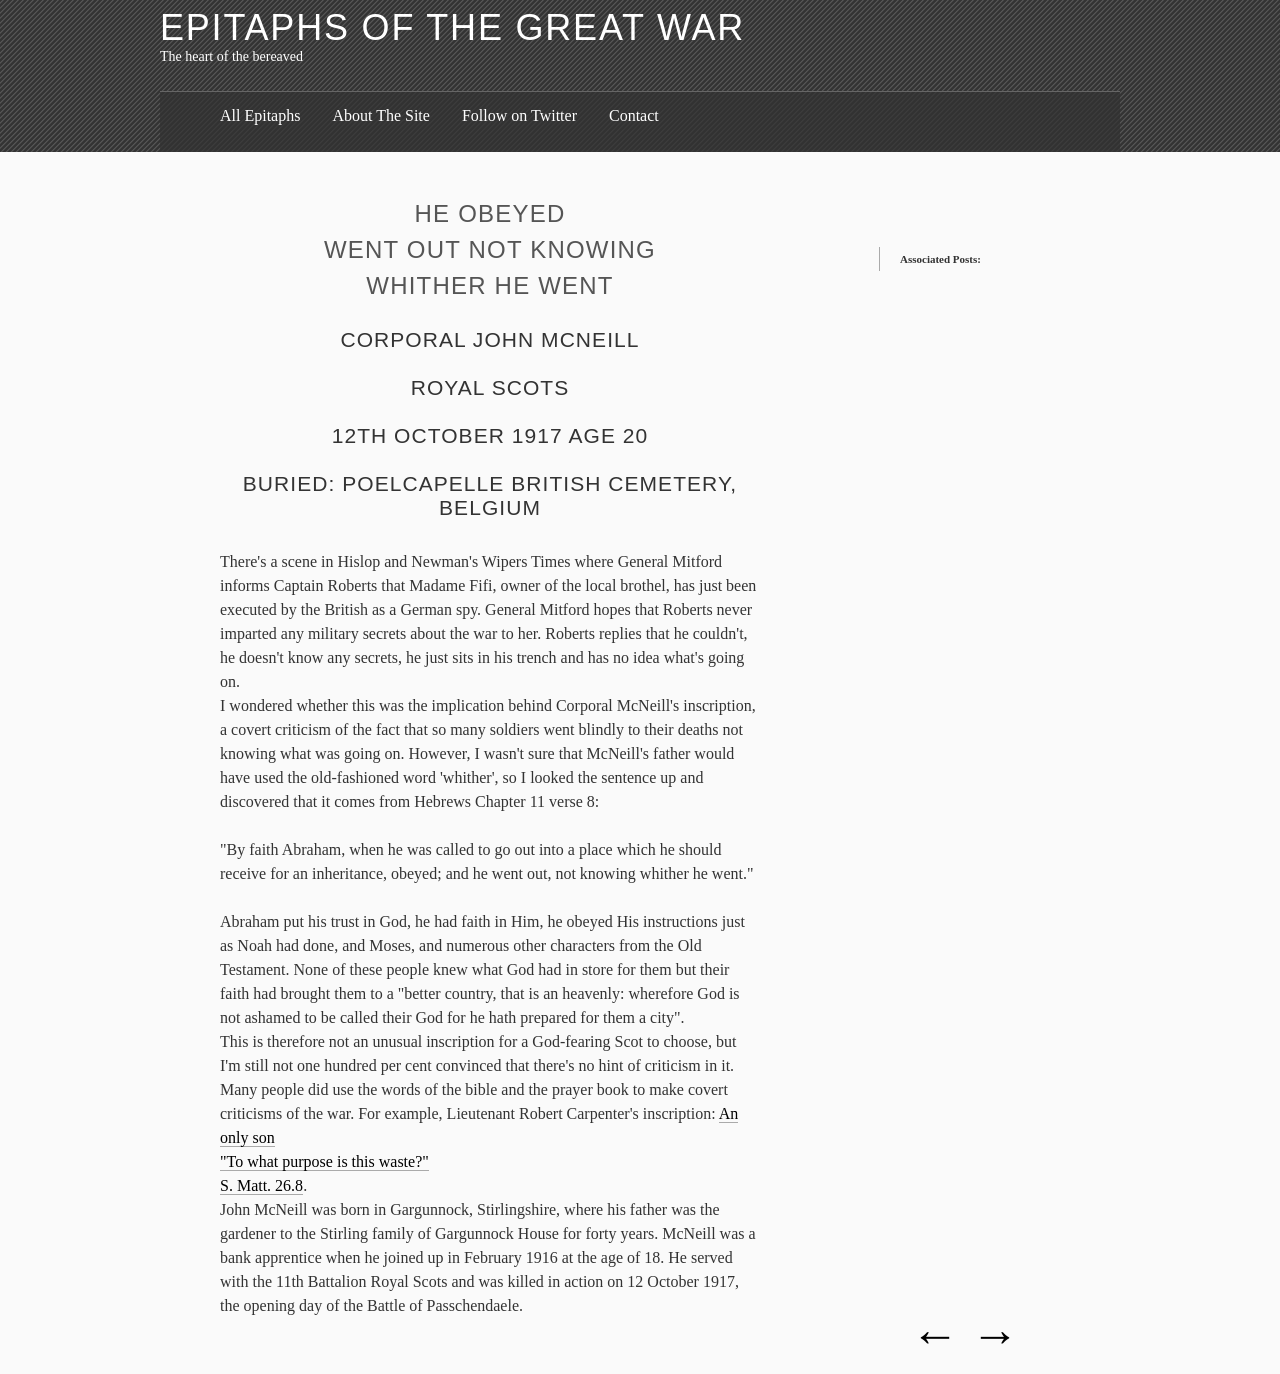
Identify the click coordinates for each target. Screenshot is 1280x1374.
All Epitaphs (260, 115)
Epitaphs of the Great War (452, 27)
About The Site (380, 115)
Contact (634, 115)
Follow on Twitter (519, 115)
